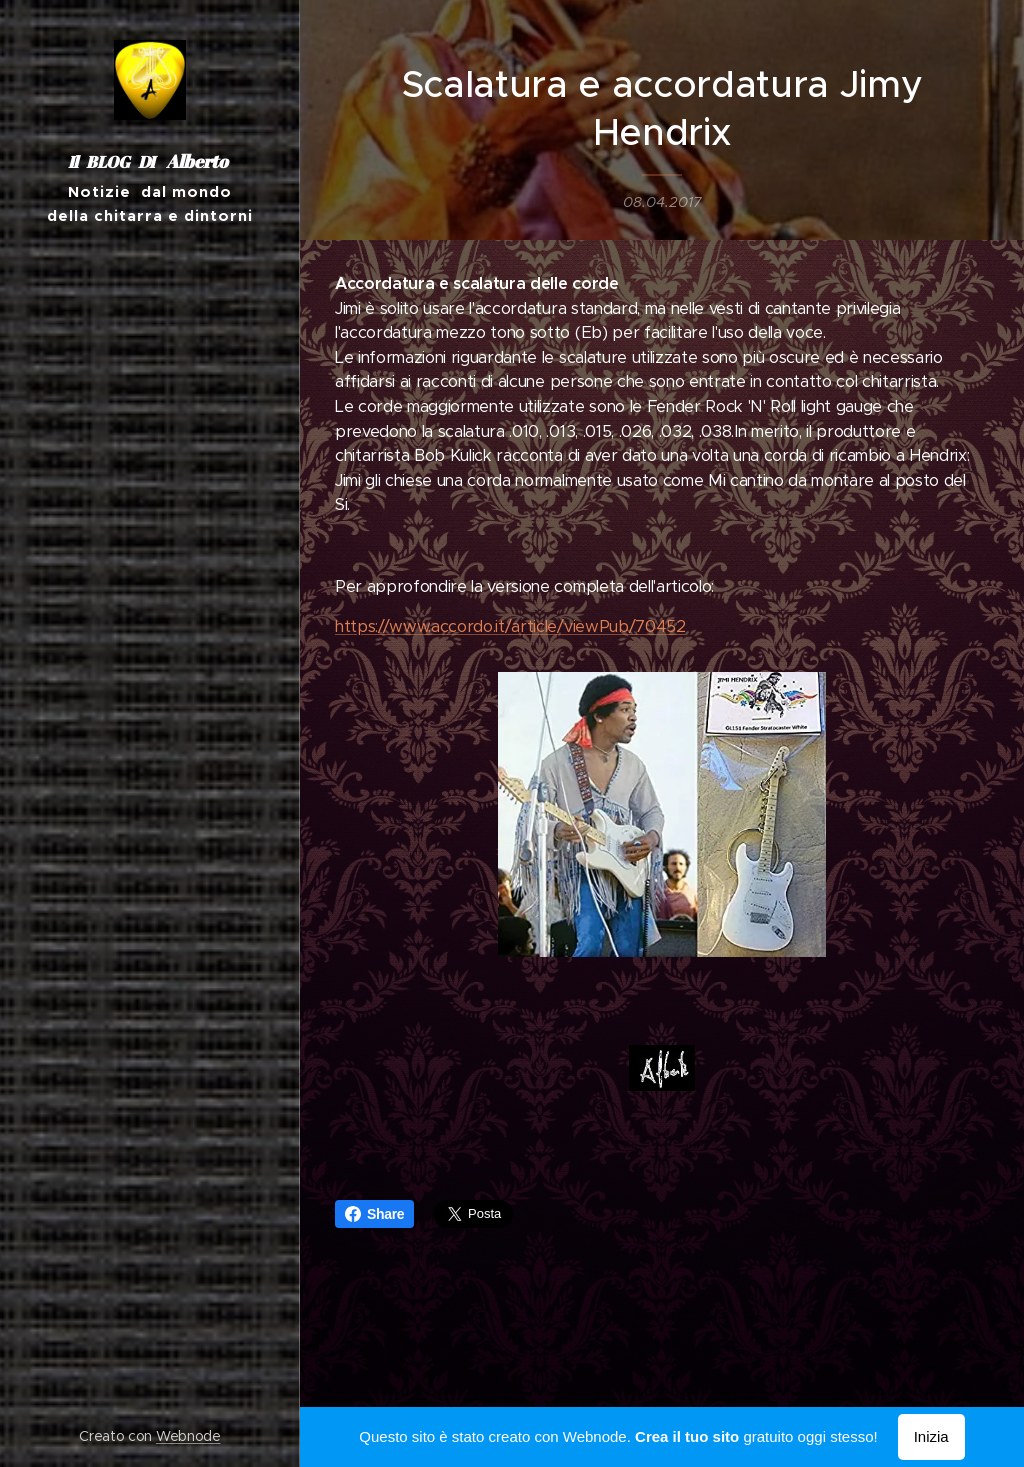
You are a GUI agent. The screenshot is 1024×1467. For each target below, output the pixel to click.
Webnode (188, 1436)
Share (374, 1214)
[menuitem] (150, 760)
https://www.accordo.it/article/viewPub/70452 (510, 626)
